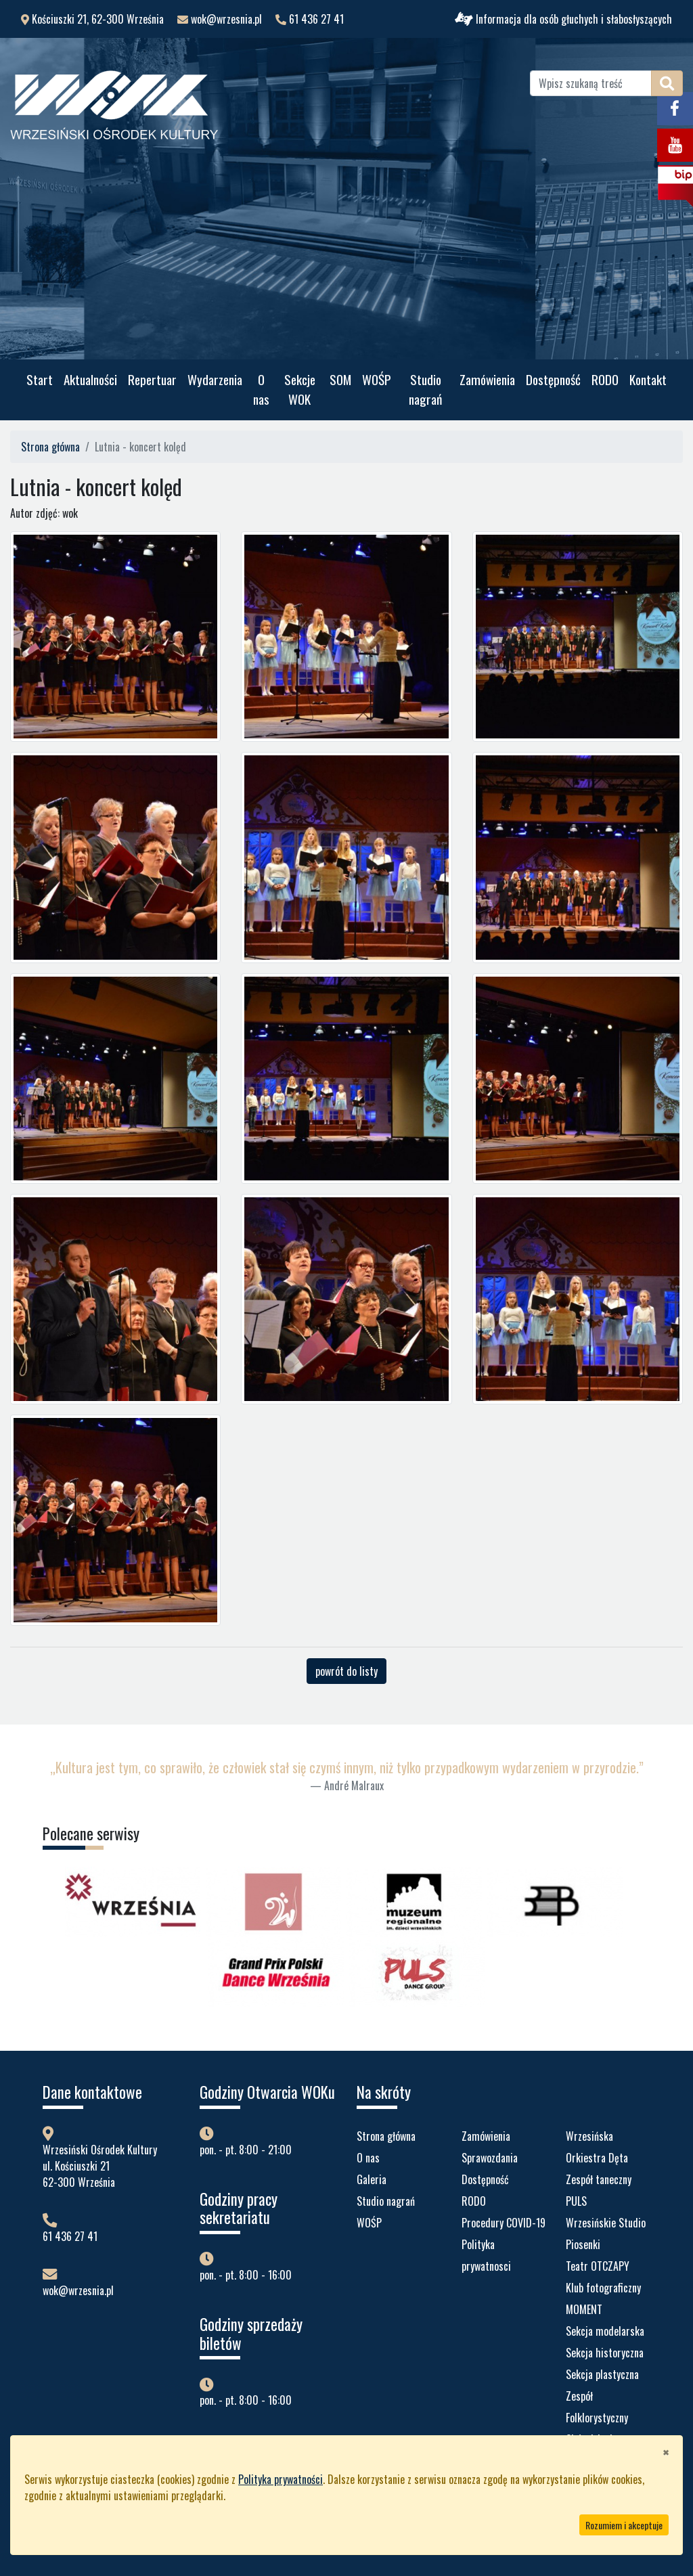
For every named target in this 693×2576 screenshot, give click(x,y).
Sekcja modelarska (605, 2331)
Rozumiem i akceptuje (624, 2525)
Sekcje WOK (299, 389)
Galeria (371, 2179)
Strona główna (50, 447)
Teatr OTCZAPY (597, 2266)
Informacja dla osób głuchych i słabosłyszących (563, 19)
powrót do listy (346, 1671)
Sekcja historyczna (605, 2353)
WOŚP (376, 379)
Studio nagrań (425, 389)
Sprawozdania (490, 2158)
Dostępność (553, 379)
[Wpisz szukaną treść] (591, 83)
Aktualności (90, 379)
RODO (605, 379)
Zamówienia (487, 379)
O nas (261, 389)
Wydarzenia (214, 379)
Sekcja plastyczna (602, 2374)
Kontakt (648, 379)
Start (39, 379)
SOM (340, 379)
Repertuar (152, 379)
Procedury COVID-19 (503, 2223)
